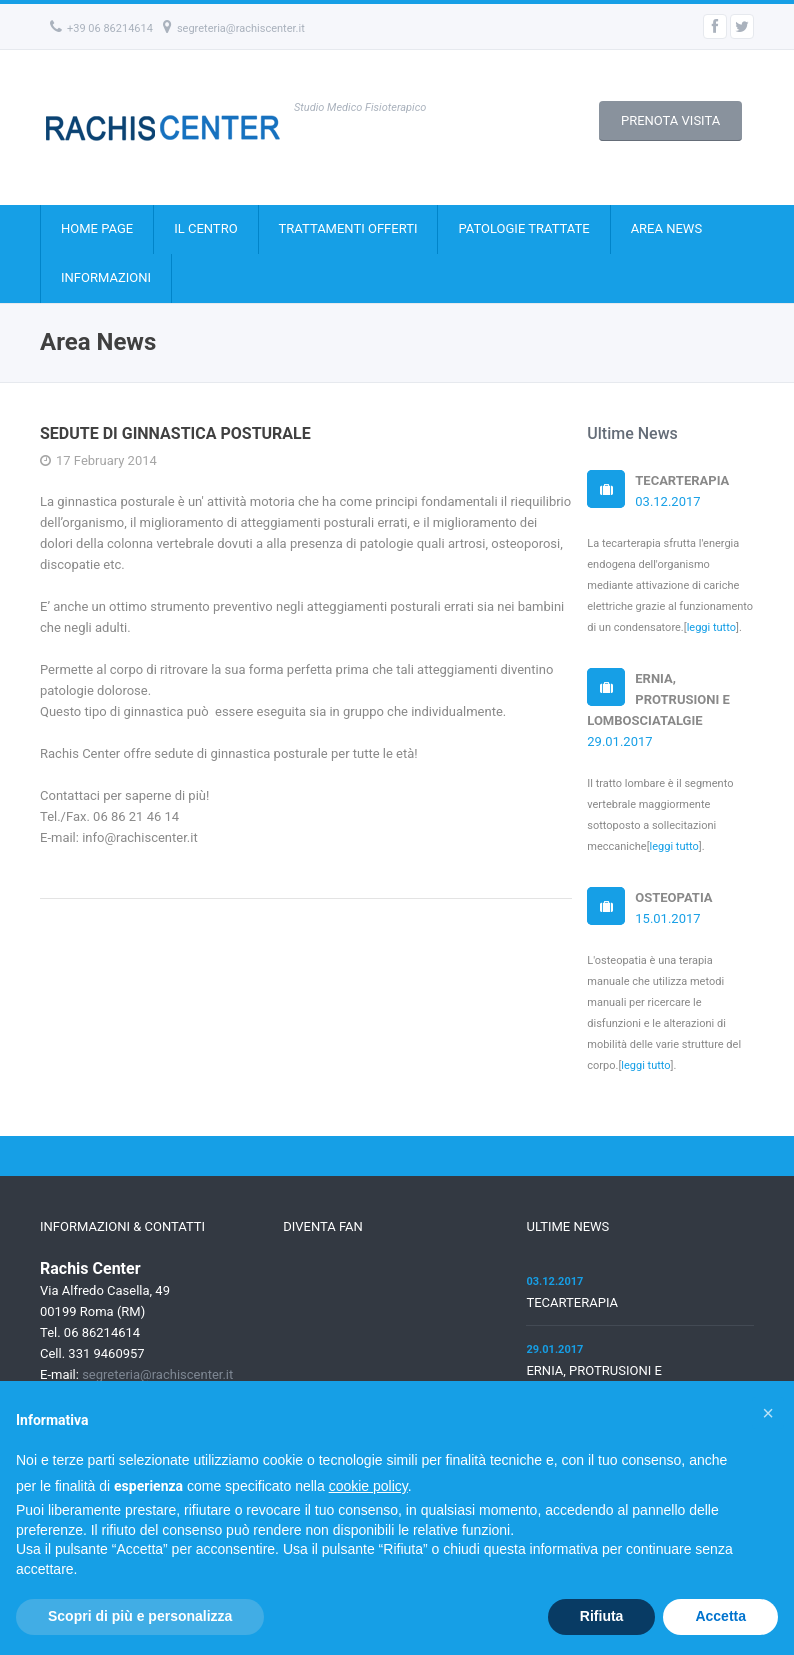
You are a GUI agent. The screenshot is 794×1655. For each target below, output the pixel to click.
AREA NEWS (667, 228)
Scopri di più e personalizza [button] (140, 1616)
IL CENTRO (205, 228)
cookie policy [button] (368, 1486)
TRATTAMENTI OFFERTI (348, 228)
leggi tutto (711, 627)
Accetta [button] (720, 1616)
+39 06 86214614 (101, 28)
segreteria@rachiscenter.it (234, 28)
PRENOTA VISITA (670, 120)
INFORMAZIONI (106, 277)
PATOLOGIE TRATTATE (523, 228)
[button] (768, 1413)
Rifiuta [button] (602, 1616)
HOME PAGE (97, 228)
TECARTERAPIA (572, 1302)
